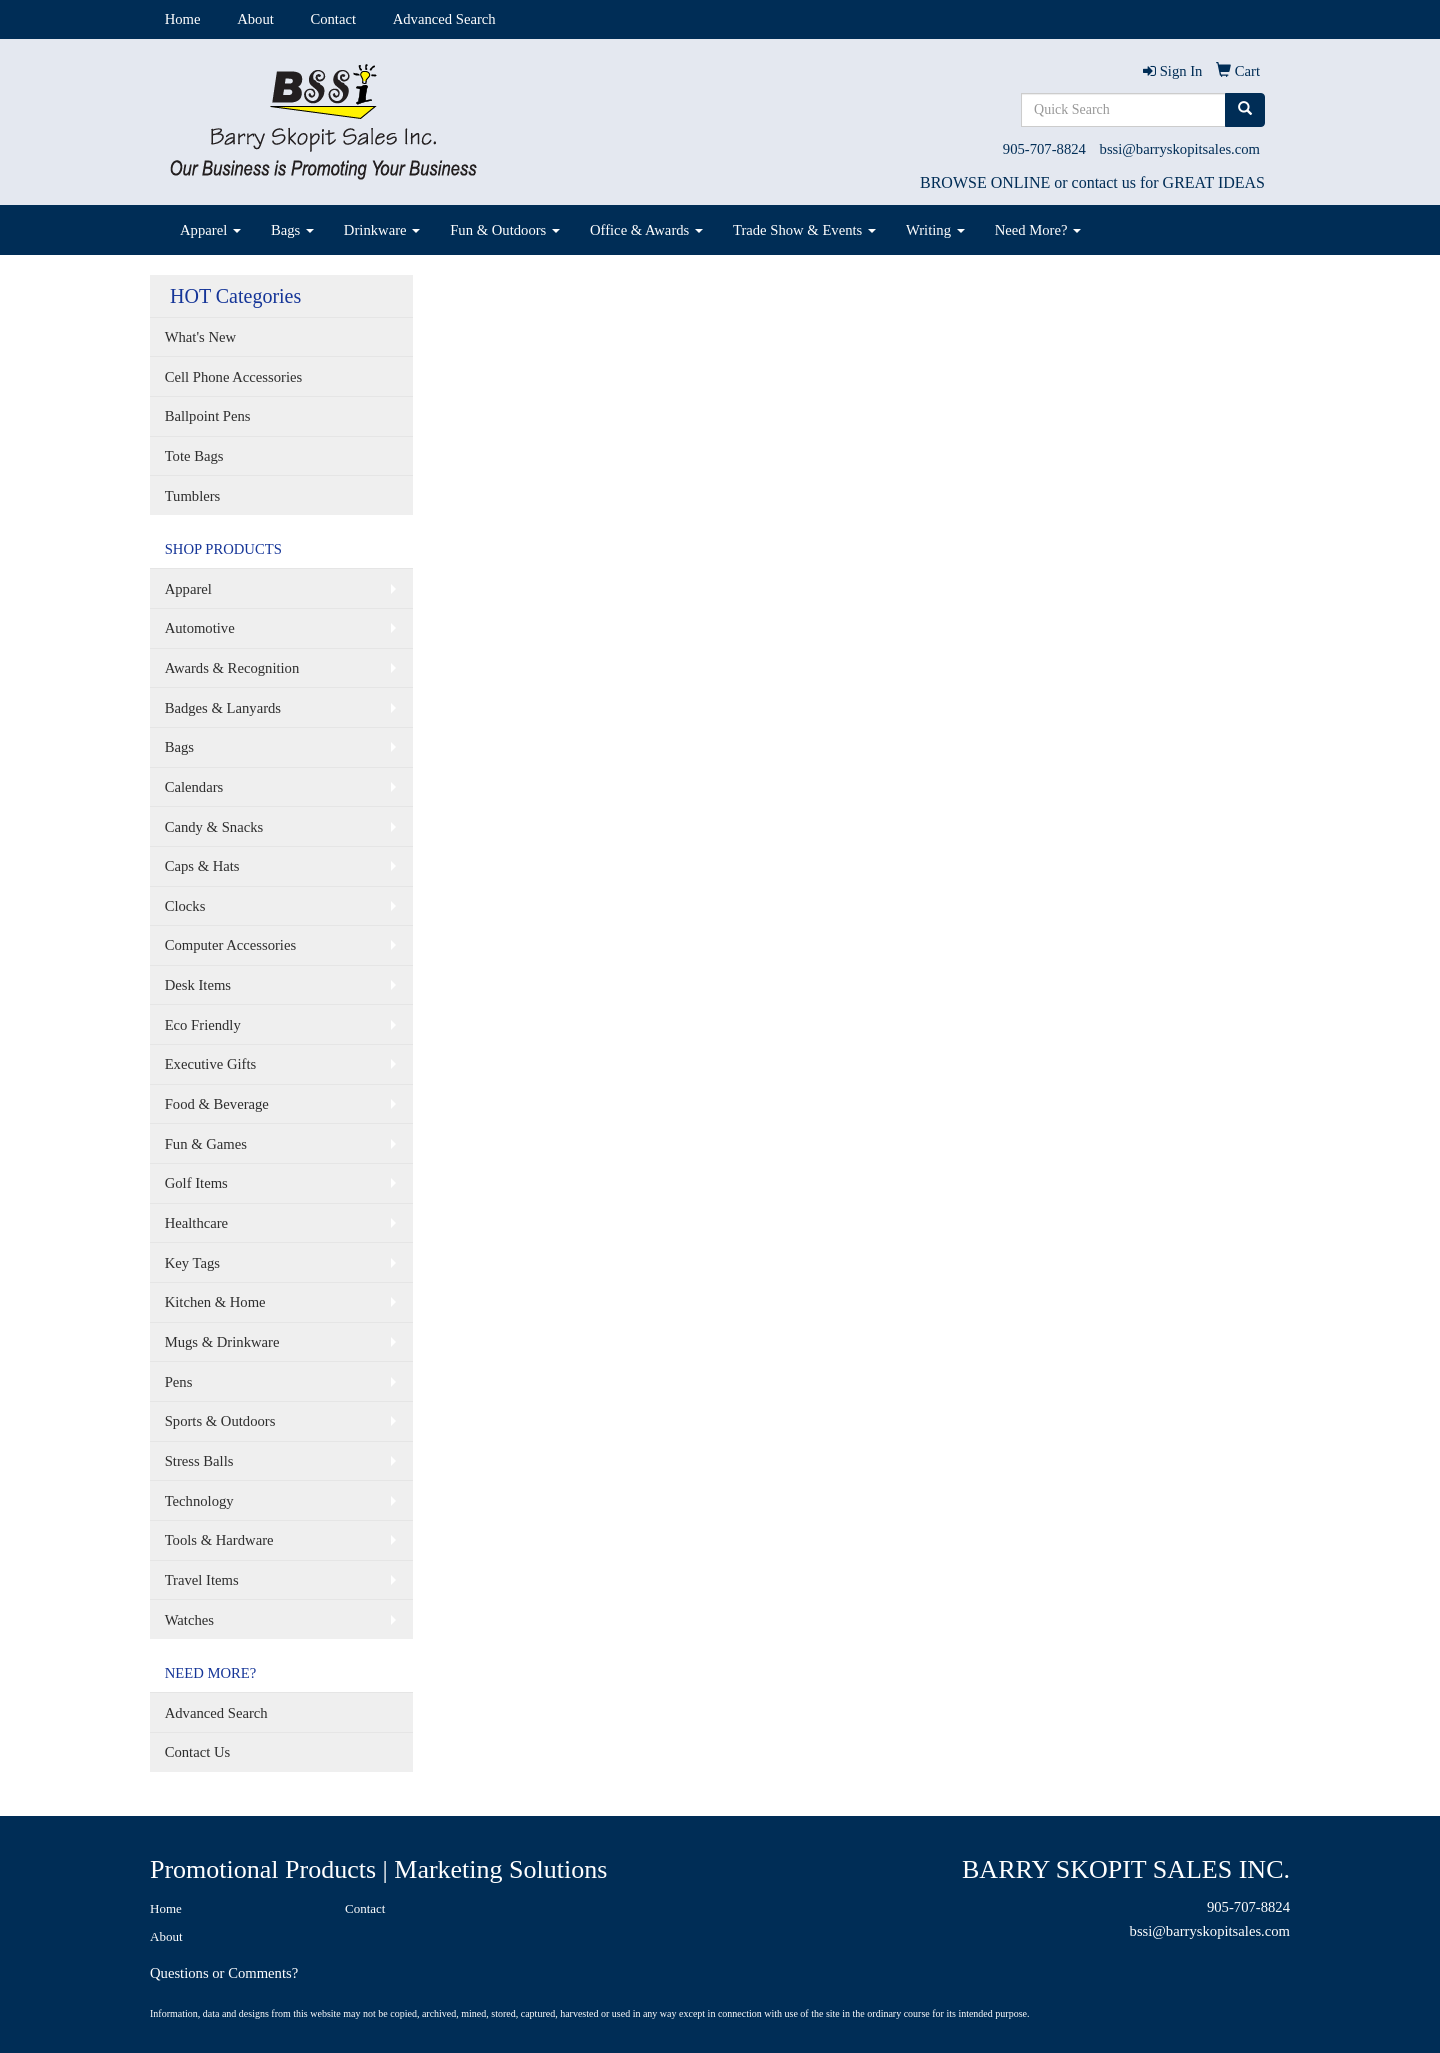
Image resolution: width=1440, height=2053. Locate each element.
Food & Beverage (217, 1104)
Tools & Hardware (219, 1540)
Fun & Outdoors (505, 230)
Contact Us (198, 1752)
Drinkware (382, 230)
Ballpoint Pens (208, 416)
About (255, 19)
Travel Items (202, 1580)
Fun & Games (206, 1144)
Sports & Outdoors (220, 1421)
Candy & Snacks (214, 827)
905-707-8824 (1044, 149)
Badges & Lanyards (223, 708)
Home (183, 19)
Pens (179, 1382)
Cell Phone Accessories (234, 377)
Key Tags (192, 1263)
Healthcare (196, 1223)
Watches (189, 1620)
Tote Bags (194, 456)
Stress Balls (199, 1461)
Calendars (194, 787)
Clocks (185, 906)
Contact (333, 19)
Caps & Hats (202, 866)
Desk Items (198, 985)
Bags (292, 230)
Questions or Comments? (224, 1973)
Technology (199, 1501)
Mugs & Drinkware (222, 1342)
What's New (200, 337)
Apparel (210, 230)
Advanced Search (444, 19)
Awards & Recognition (232, 668)
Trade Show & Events (804, 230)
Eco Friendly (203, 1025)
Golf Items (196, 1183)
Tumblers (193, 496)
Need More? (1038, 230)
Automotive (200, 628)
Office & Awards (646, 230)
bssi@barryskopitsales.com (1180, 149)
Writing (935, 230)
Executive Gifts (211, 1064)
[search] (1245, 110)
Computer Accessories (230, 945)
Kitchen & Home (215, 1302)
